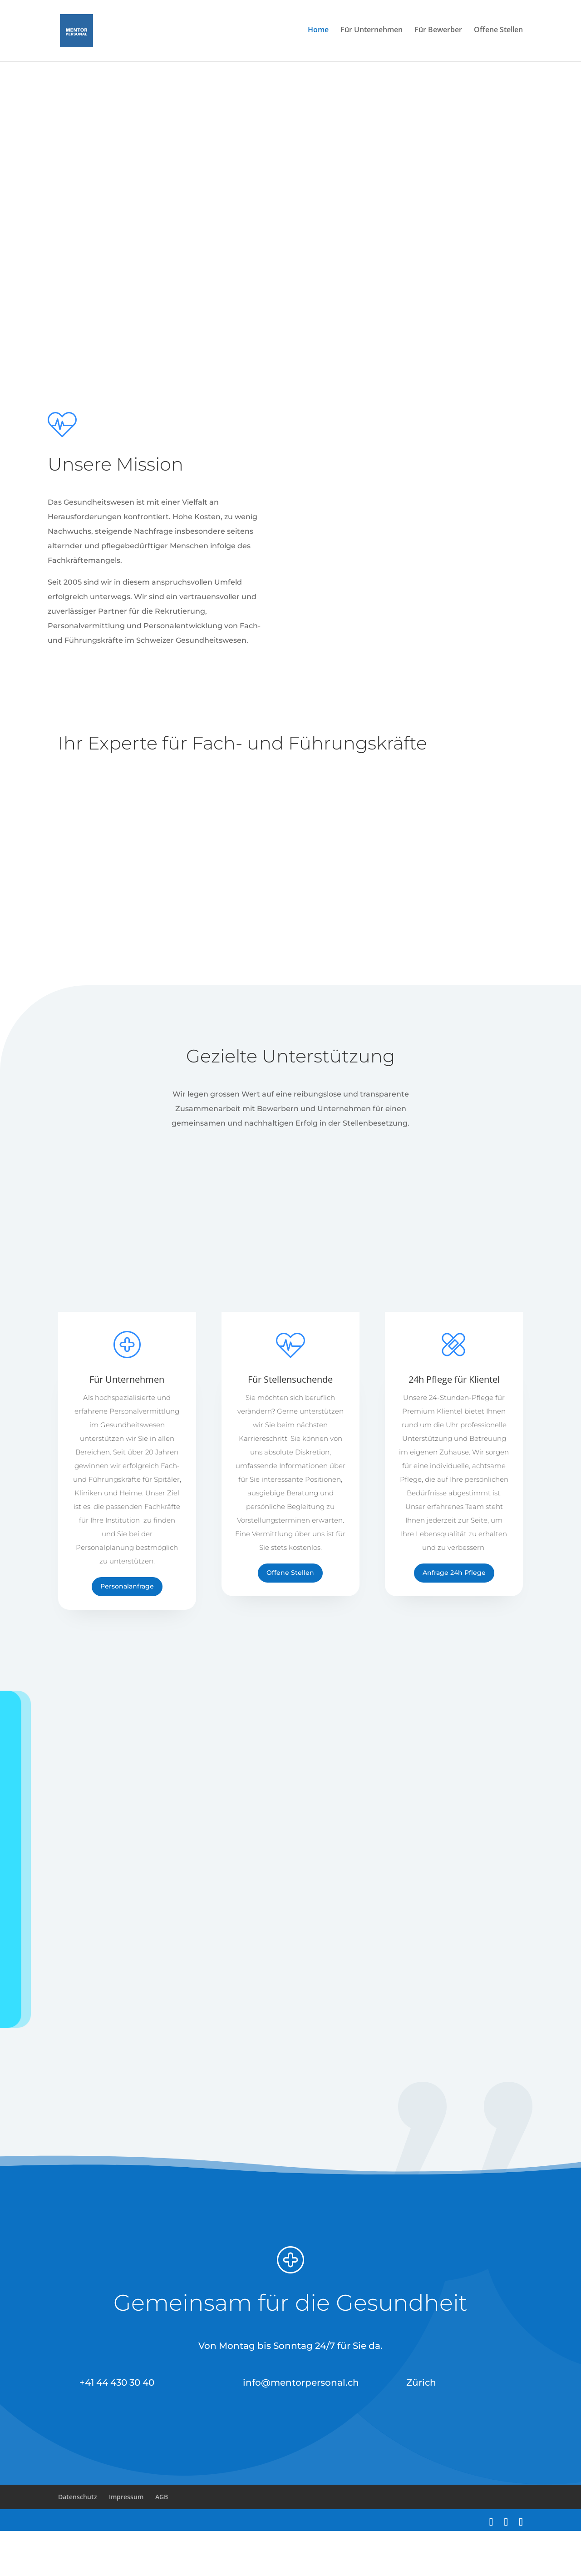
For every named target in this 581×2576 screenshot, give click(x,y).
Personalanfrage (127, 1631)
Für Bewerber (438, 33)
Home (318, 33)
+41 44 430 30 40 (116, 2427)
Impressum (126, 2541)
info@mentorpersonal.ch (301, 2427)
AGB (161, 2541)
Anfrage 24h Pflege (454, 1617)
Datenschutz (77, 2541)
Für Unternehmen (371, 33)
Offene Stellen (498, 33)
